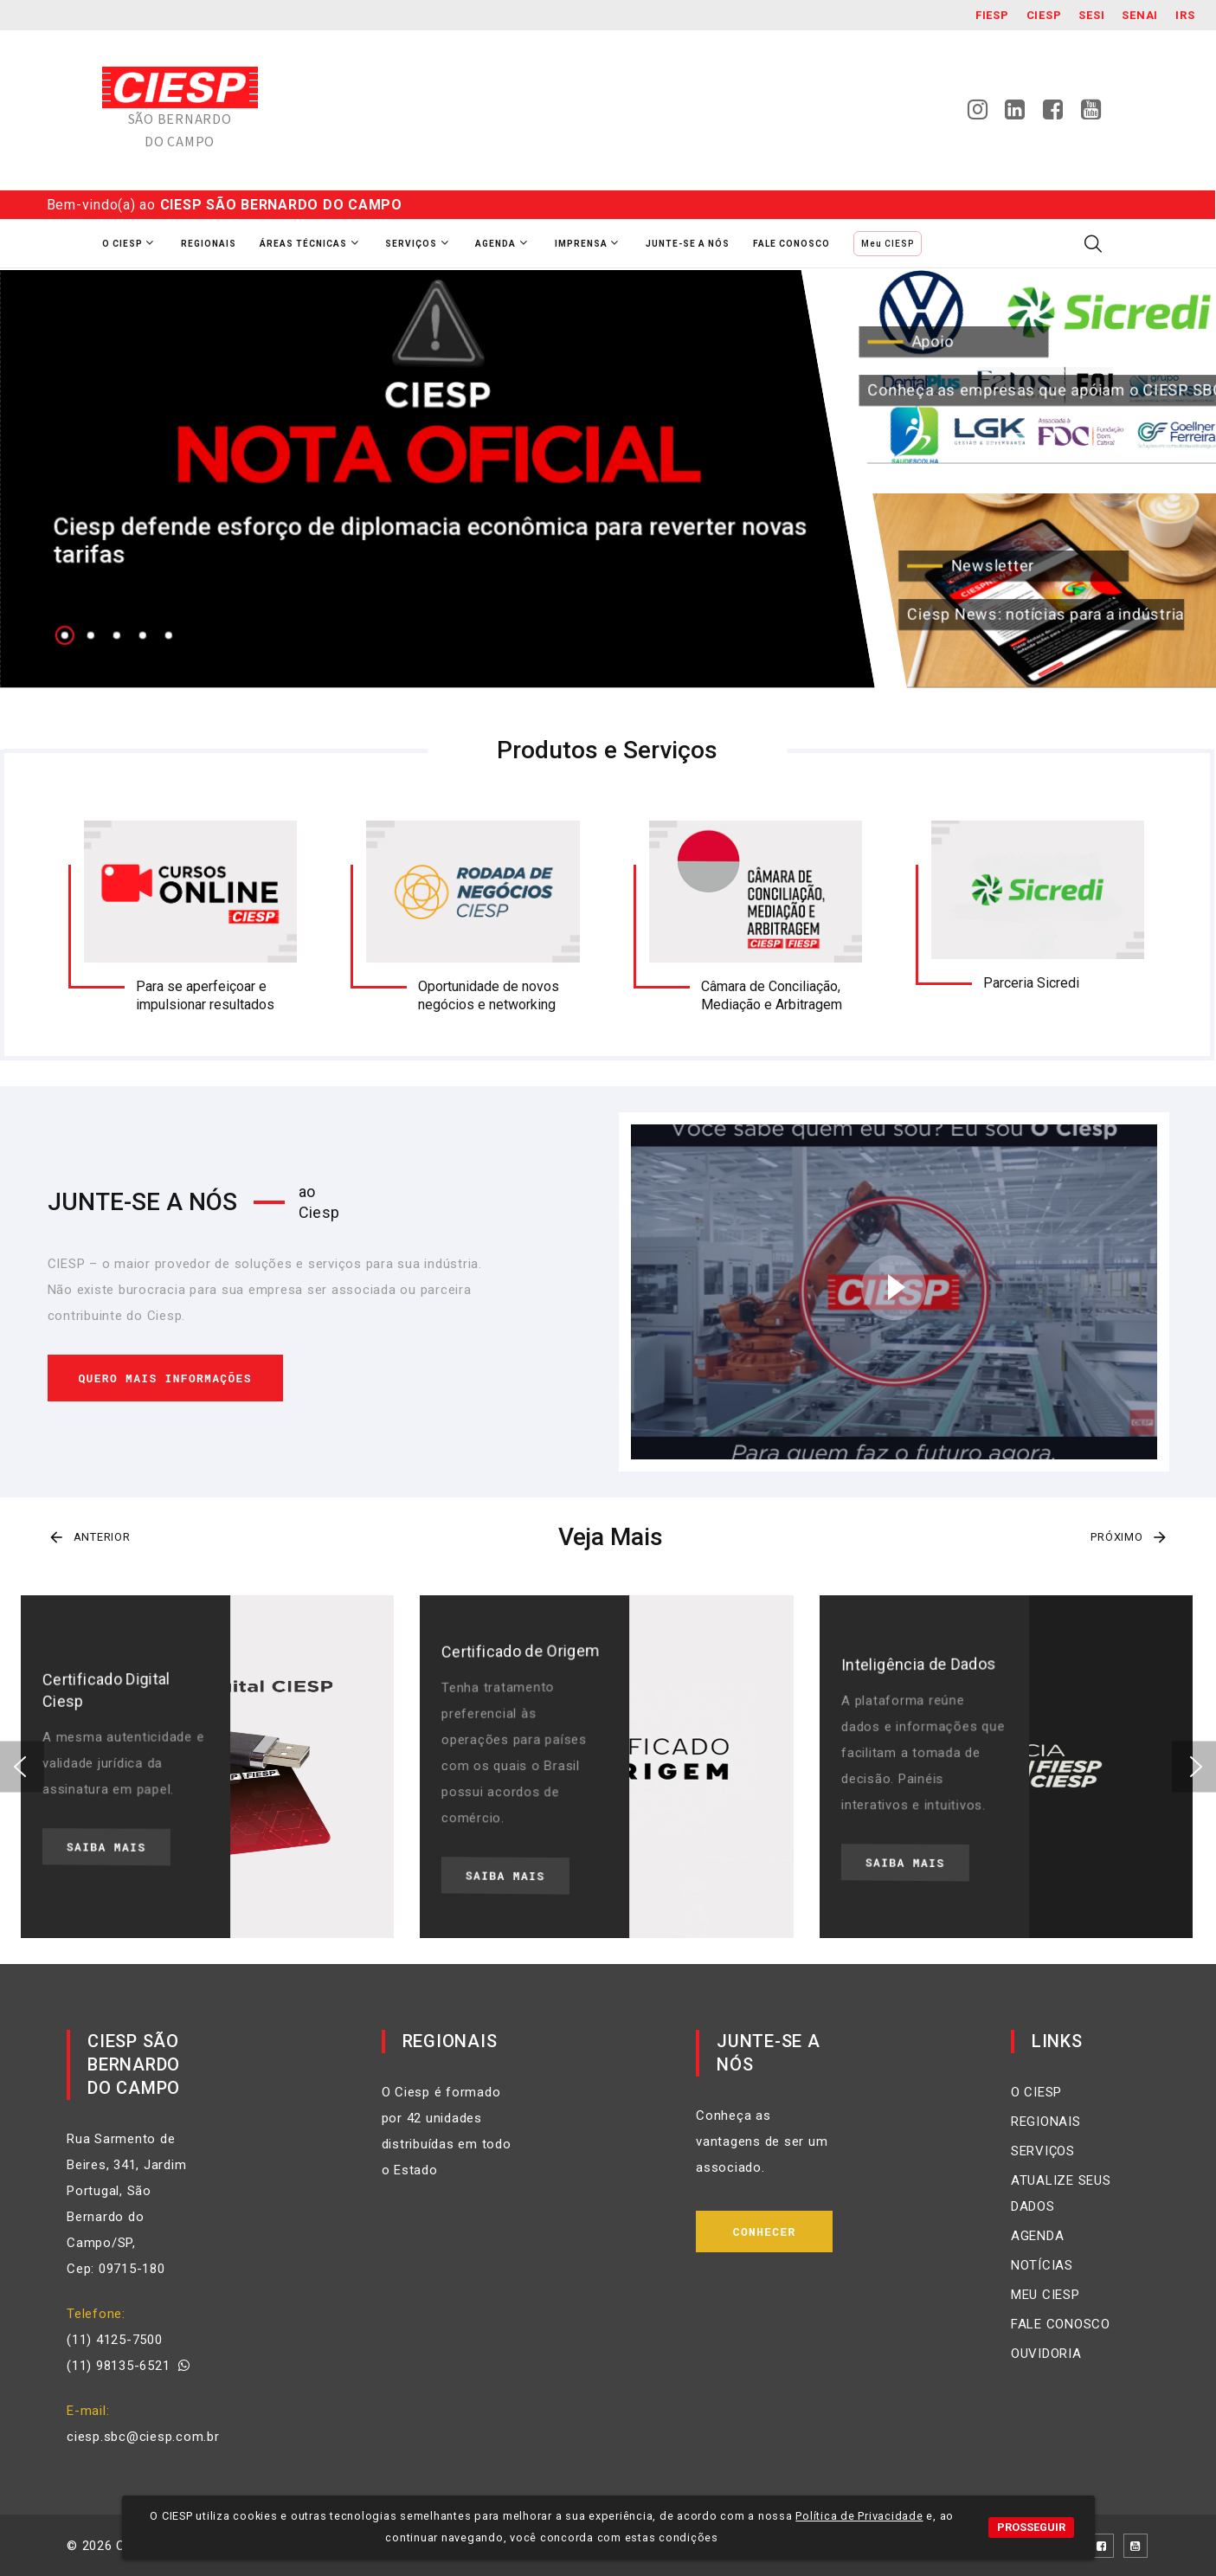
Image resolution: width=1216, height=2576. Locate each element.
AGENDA (1038, 2236)
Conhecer (764, 2231)
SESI (1091, 15)
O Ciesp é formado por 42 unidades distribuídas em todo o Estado (446, 2131)
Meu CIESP (887, 243)
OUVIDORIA (1046, 2353)
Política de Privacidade (859, 2515)
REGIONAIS (1046, 2121)
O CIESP (1036, 2092)
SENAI (1140, 15)
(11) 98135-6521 (128, 2365)
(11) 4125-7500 (115, 2339)
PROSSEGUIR (1031, 2527)
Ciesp (1044, 15)
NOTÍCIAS (1042, 2265)
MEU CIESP (1045, 2294)
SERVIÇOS (1043, 2151)
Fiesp (992, 15)
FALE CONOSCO (1060, 2324)
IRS (1184, 15)
